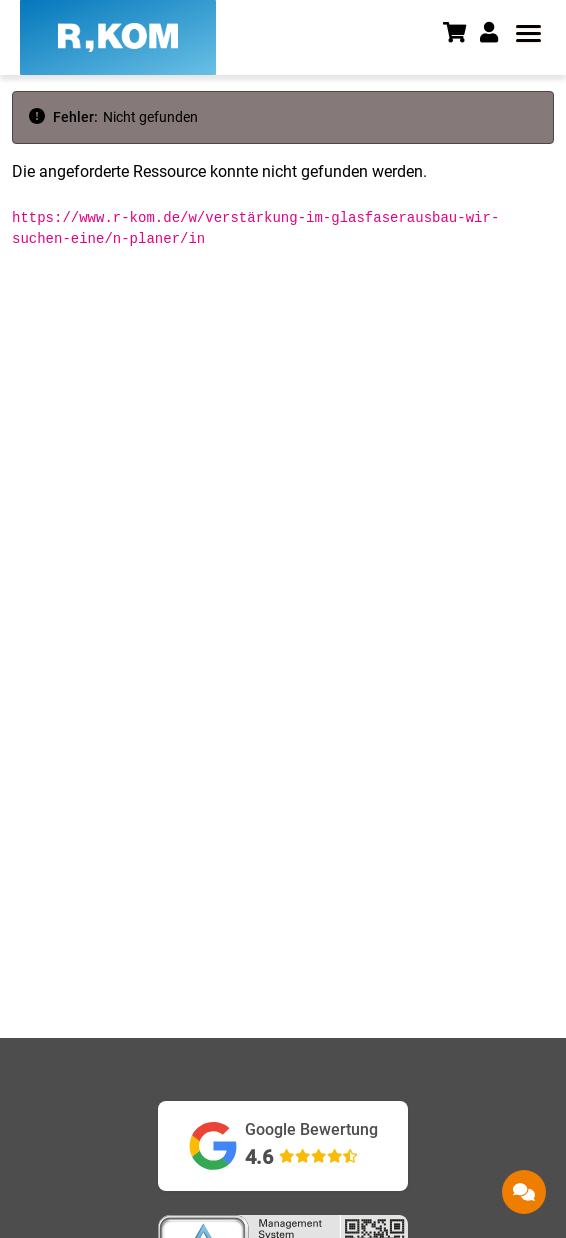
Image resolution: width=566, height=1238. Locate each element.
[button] (495, 33)
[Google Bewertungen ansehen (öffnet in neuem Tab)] (283, 1146)
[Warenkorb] (461, 34)
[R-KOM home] (118, 37)
